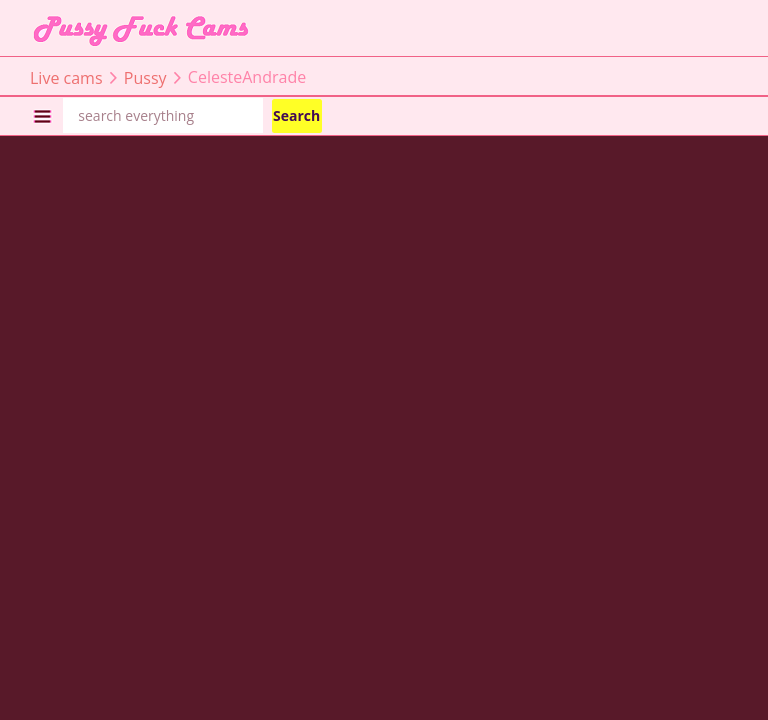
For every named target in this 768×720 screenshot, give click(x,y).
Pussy (145, 77)
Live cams (66, 77)
